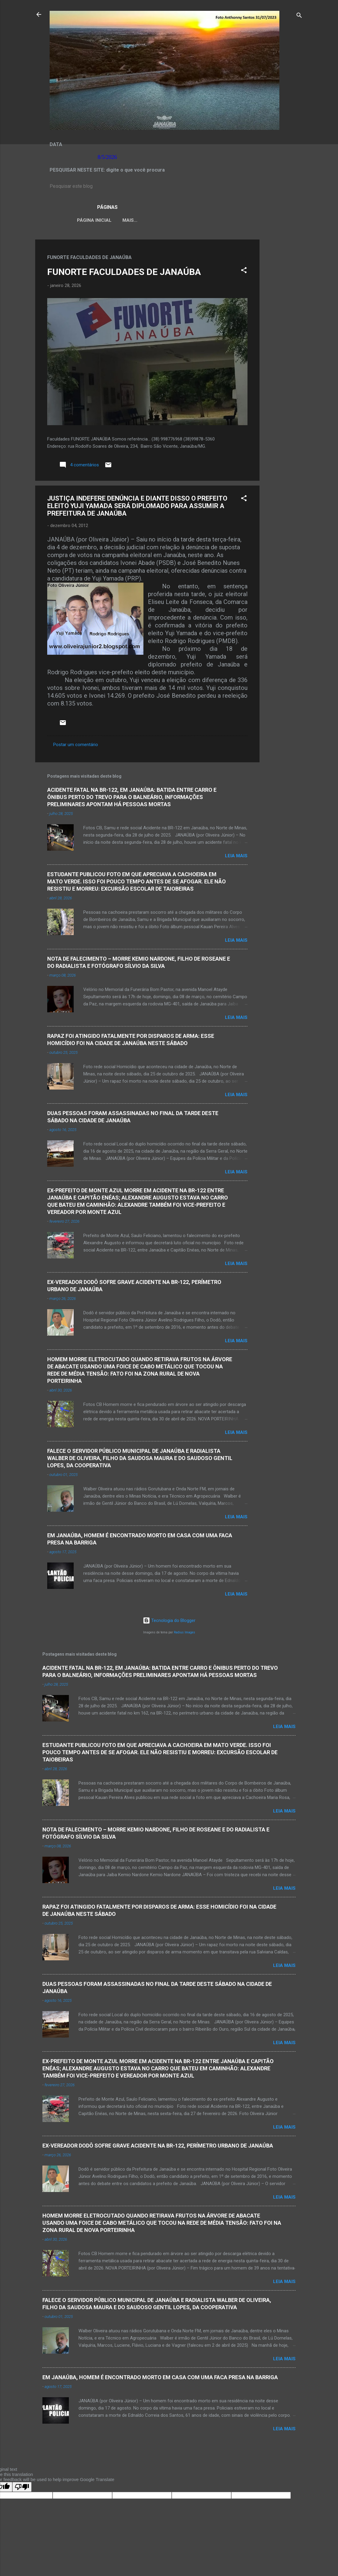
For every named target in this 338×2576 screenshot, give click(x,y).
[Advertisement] (283, 331)
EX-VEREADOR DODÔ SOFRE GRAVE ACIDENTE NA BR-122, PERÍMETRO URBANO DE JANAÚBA (157, 2147)
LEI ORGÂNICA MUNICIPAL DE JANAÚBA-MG (165, 220)
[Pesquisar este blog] (169, 186)
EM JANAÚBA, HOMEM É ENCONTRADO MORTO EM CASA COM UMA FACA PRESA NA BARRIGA (160, 2378)
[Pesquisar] (299, 16)
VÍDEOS (233, 220)
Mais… (259, 220)
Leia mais (236, 857)
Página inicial (89, 220)
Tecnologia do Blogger (169, 1621)
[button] (243, 272)
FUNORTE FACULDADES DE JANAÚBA (124, 273)
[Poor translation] (22, 2488)
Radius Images (184, 1634)
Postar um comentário (75, 745)
